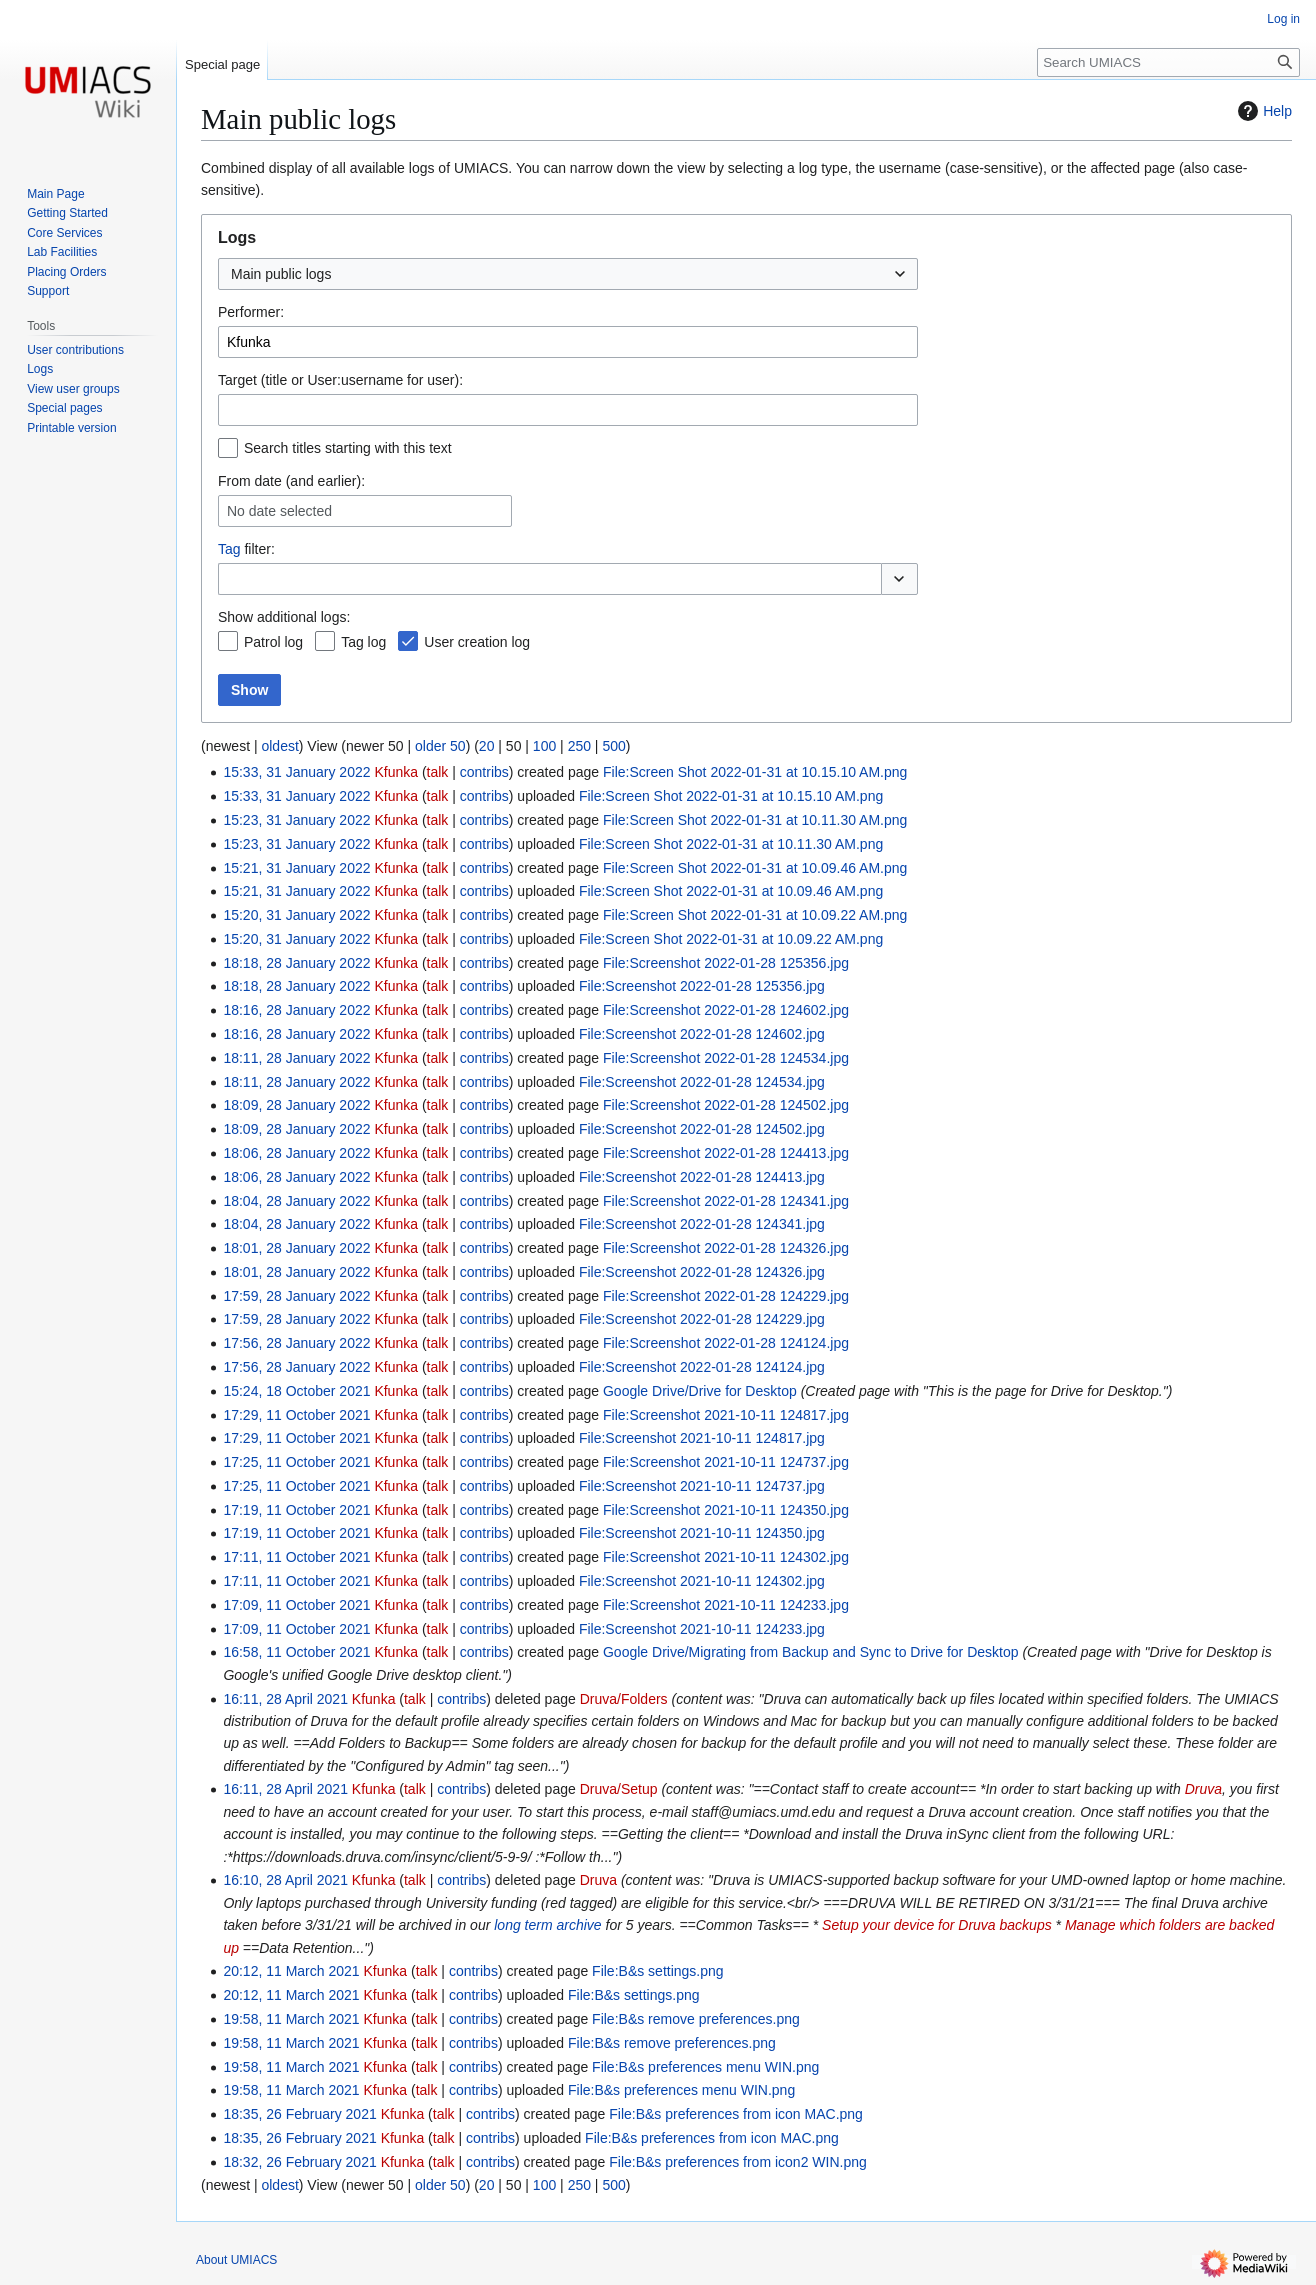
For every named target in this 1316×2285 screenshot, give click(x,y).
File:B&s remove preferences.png (696, 2019)
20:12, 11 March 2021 (291, 1971)
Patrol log (273, 642)
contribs (484, 772)
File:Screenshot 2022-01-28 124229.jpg (726, 1296)
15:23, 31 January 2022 (296, 820)
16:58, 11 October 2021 (296, 1652)
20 (487, 746)
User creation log (477, 642)
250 (579, 746)
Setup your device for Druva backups (934, 1925)
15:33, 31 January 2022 (296, 772)
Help (1262, 111)
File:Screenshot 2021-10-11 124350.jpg (726, 1510)
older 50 (440, 746)
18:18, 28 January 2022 (296, 963)
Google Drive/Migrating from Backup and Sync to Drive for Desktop (811, 1652)
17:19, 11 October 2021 (296, 1510)
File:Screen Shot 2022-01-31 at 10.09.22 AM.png (755, 915)
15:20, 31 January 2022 (296, 915)
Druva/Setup (619, 1789)
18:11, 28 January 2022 (296, 1058)
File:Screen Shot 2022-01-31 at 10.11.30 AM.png (755, 820)
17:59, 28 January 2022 (296, 1296)
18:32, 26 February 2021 (299, 2162)
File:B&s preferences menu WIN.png (705, 2067)
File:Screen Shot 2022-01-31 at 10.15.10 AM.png (755, 772)
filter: (246, 549)
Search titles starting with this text (348, 448)
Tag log (363, 642)
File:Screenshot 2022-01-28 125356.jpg (726, 963)
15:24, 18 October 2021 (296, 1391)
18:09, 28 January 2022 (296, 1105)
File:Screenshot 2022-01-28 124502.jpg (726, 1105)
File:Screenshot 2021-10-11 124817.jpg (726, 1415)
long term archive (547, 1925)
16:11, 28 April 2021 (285, 1699)
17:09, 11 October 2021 (296, 1605)
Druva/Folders (624, 1699)
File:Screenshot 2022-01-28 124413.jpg (726, 1153)
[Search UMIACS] (1168, 62)
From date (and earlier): (291, 481)
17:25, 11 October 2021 (296, 1462)
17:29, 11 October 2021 (296, 1415)
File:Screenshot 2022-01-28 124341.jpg (726, 1201)
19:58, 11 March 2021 (291, 2019)
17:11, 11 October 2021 (296, 1557)
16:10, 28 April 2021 (285, 1880)
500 (613, 746)
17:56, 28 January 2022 (296, 1343)
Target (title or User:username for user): (340, 380)
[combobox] (568, 274)
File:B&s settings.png (658, 1971)
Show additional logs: (284, 617)
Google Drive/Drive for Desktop (700, 1391)
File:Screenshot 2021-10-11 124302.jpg (726, 1557)
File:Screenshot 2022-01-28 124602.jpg (726, 1010)
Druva (1203, 1789)
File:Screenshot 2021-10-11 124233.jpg (726, 1605)
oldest (279, 746)
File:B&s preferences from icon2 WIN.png (738, 2162)
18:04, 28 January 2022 (296, 1201)
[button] (899, 579)
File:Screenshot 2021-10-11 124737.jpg (726, 1462)
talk (438, 772)
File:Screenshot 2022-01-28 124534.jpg (726, 1058)
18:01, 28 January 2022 (296, 1248)
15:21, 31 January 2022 (296, 868)
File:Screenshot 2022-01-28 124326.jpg (726, 1248)
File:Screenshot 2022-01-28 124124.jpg (726, 1343)
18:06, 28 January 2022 (296, 1153)
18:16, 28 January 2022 (296, 1010)
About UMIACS (236, 2260)
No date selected (279, 511)
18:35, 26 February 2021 (299, 2114)
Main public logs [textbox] (281, 274)
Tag (229, 549)
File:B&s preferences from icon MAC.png (736, 2114)
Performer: (251, 312)
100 (544, 746)
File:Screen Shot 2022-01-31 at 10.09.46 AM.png (755, 868)
